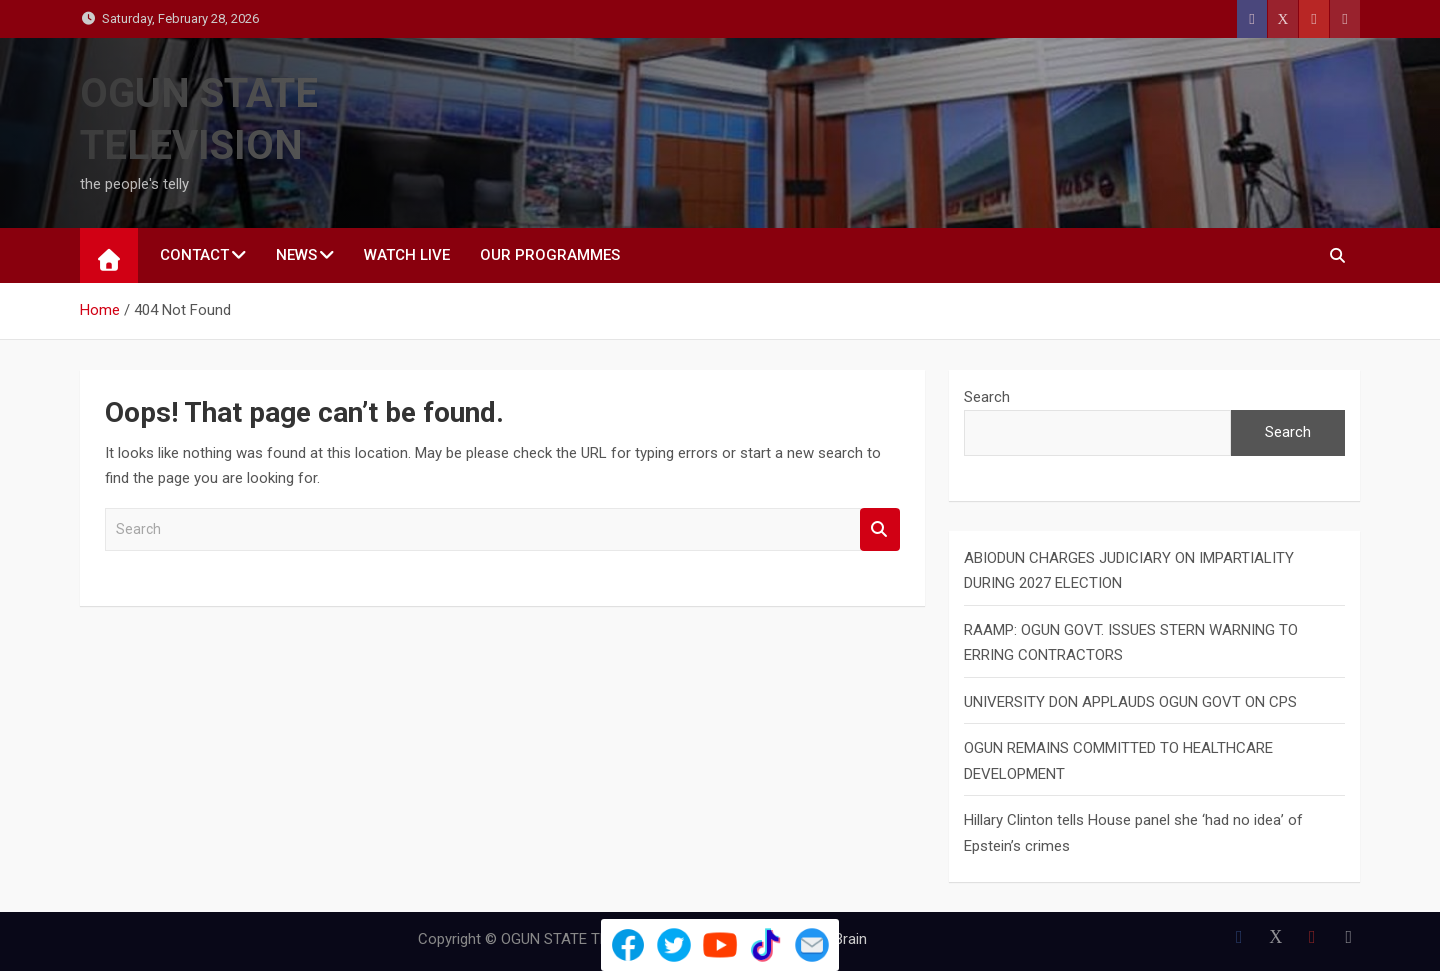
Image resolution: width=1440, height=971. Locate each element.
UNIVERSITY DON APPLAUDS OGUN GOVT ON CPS (1130, 702)
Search (880, 529)
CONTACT (194, 255)
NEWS (296, 255)
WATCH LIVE (407, 255)
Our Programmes (550, 255)
